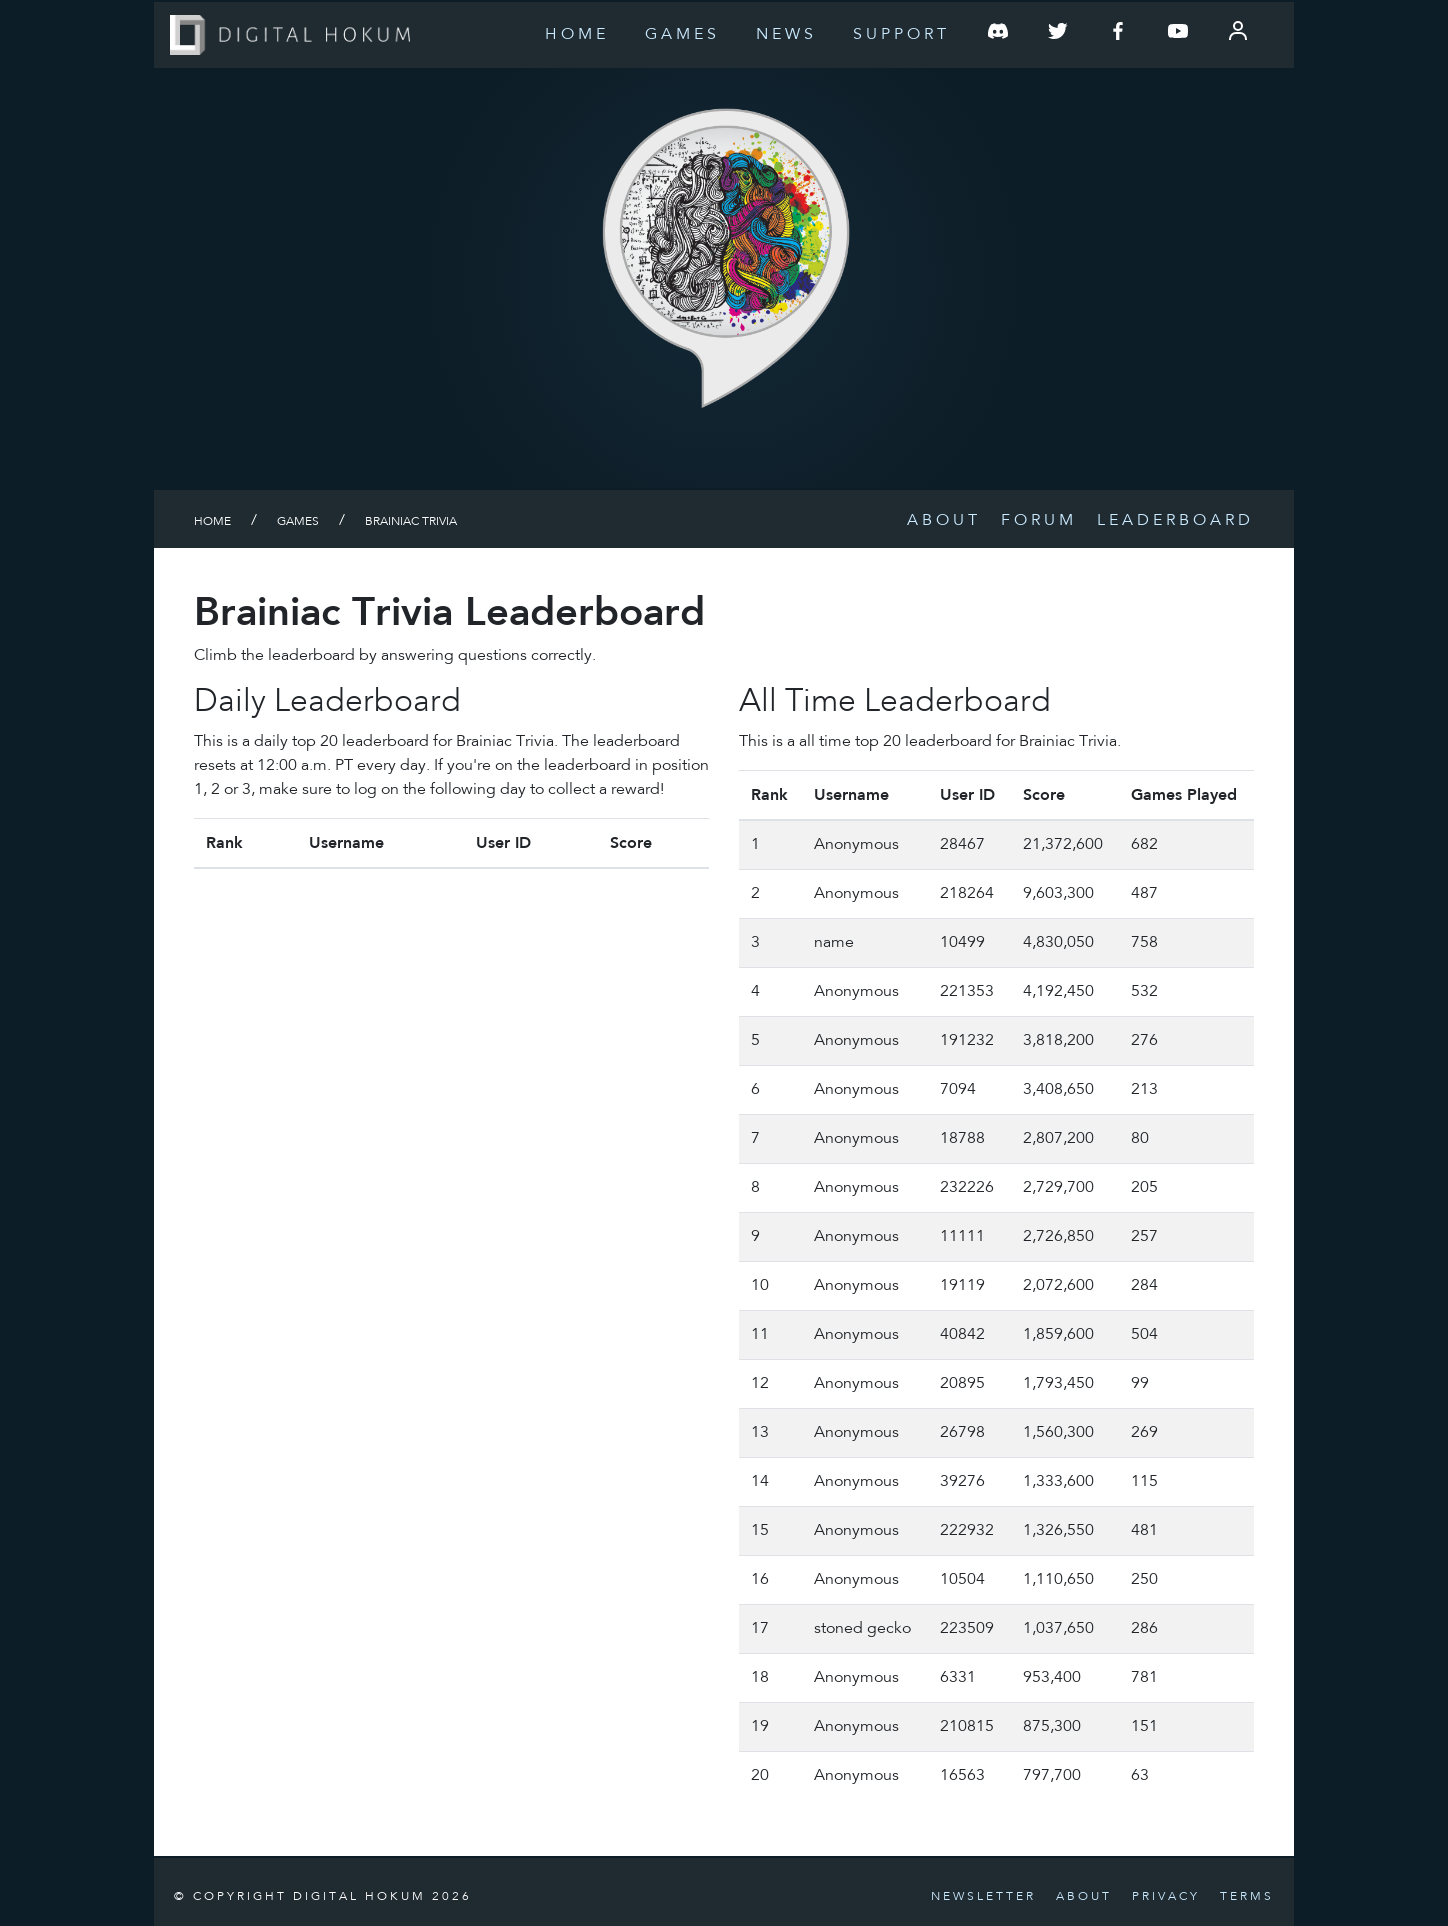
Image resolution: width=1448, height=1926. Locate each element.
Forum (1039, 521)
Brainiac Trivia (411, 522)
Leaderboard (1175, 521)
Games (682, 35)
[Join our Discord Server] (998, 35)
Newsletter (983, 1897)
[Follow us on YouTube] (1178, 35)
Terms (1247, 1897)
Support (901, 35)
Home (577, 35)
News (786, 35)
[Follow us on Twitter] (1058, 35)
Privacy (1166, 1897)
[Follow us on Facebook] (1118, 35)
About (944, 521)
